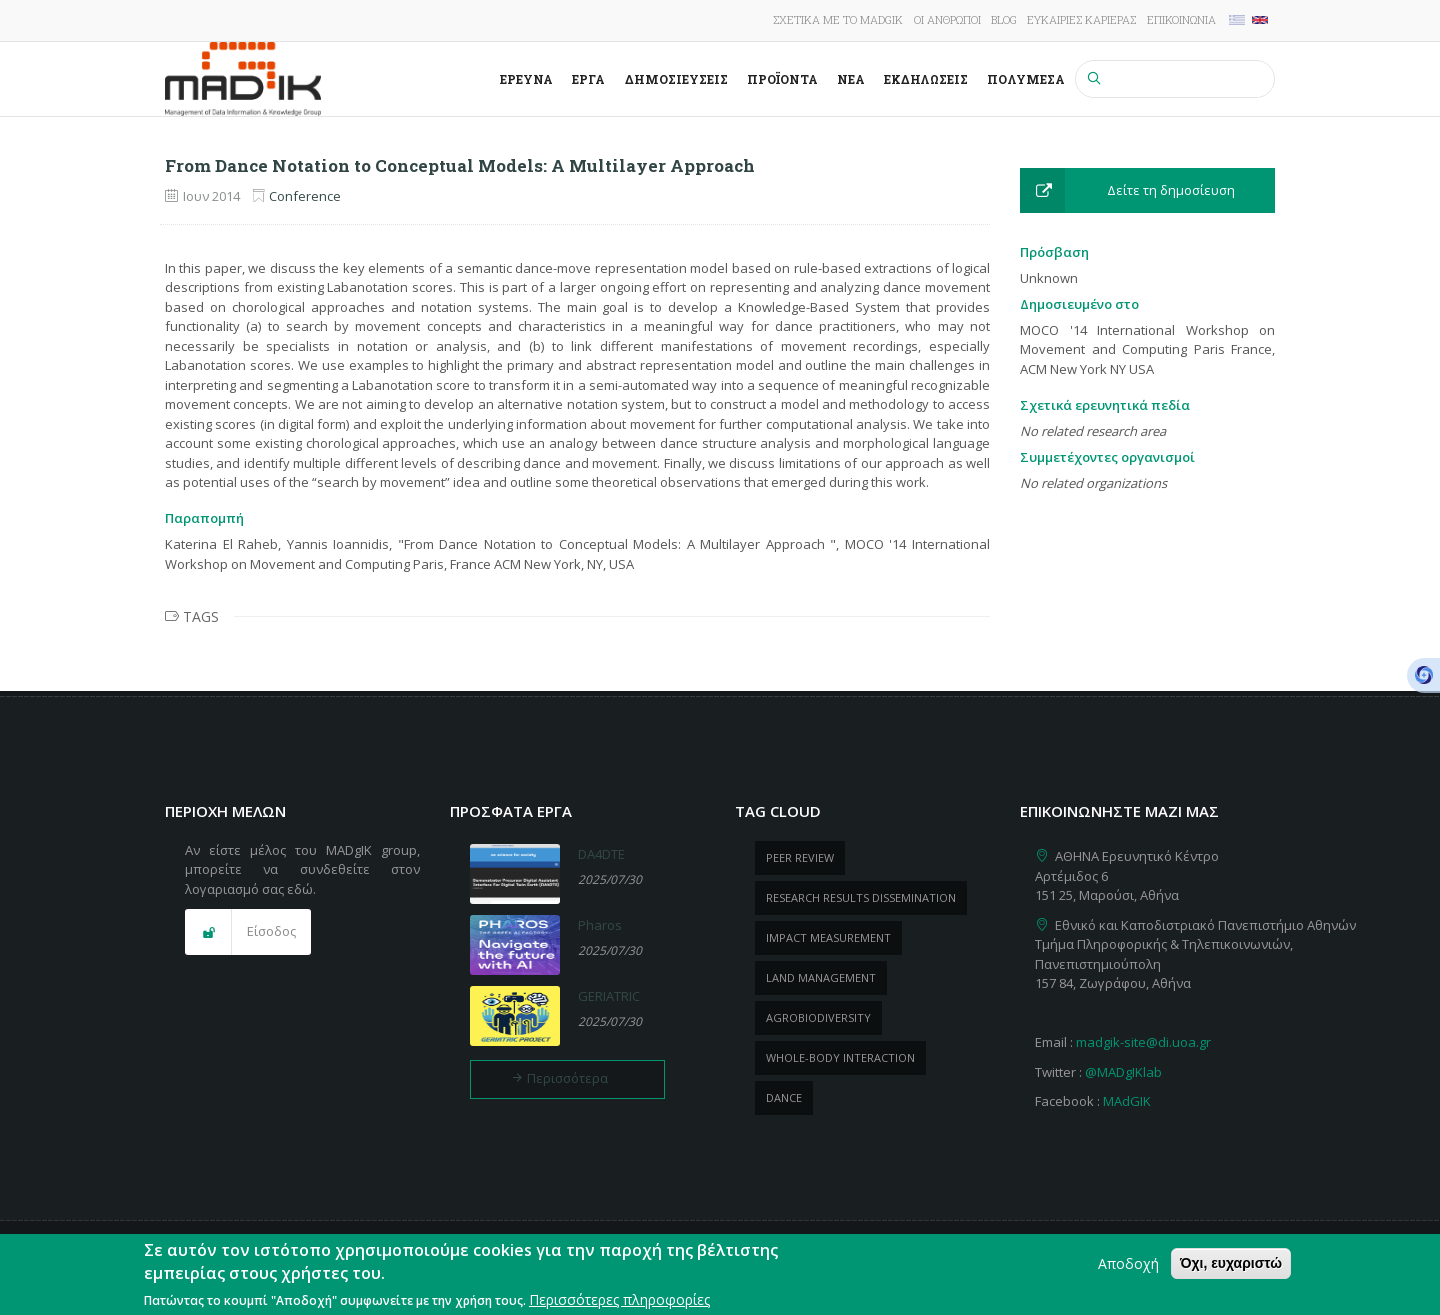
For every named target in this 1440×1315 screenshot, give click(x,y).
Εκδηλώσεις (926, 79)
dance (784, 1097)
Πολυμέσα (1026, 79)
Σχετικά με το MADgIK (838, 19)
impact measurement (828, 937)
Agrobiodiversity (818, 1017)
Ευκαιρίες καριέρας (1081, 19)
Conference (305, 196)
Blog (1004, 19)
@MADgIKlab (1123, 1072)
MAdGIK (1127, 1101)
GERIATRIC (609, 996)
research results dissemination (861, 897)
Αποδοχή (1128, 1271)
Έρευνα (526, 79)
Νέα (851, 79)
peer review (800, 857)
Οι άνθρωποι (947, 19)
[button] (1147, 191)
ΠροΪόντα (782, 79)
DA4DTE (601, 854)
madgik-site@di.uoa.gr (1143, 1042)
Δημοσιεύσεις (676, 79)
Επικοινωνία (1181, 19)
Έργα (588, 79)
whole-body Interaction (840, 1057)
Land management (821, 977)
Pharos (600, 925)
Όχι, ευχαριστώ (1231, 1271)
